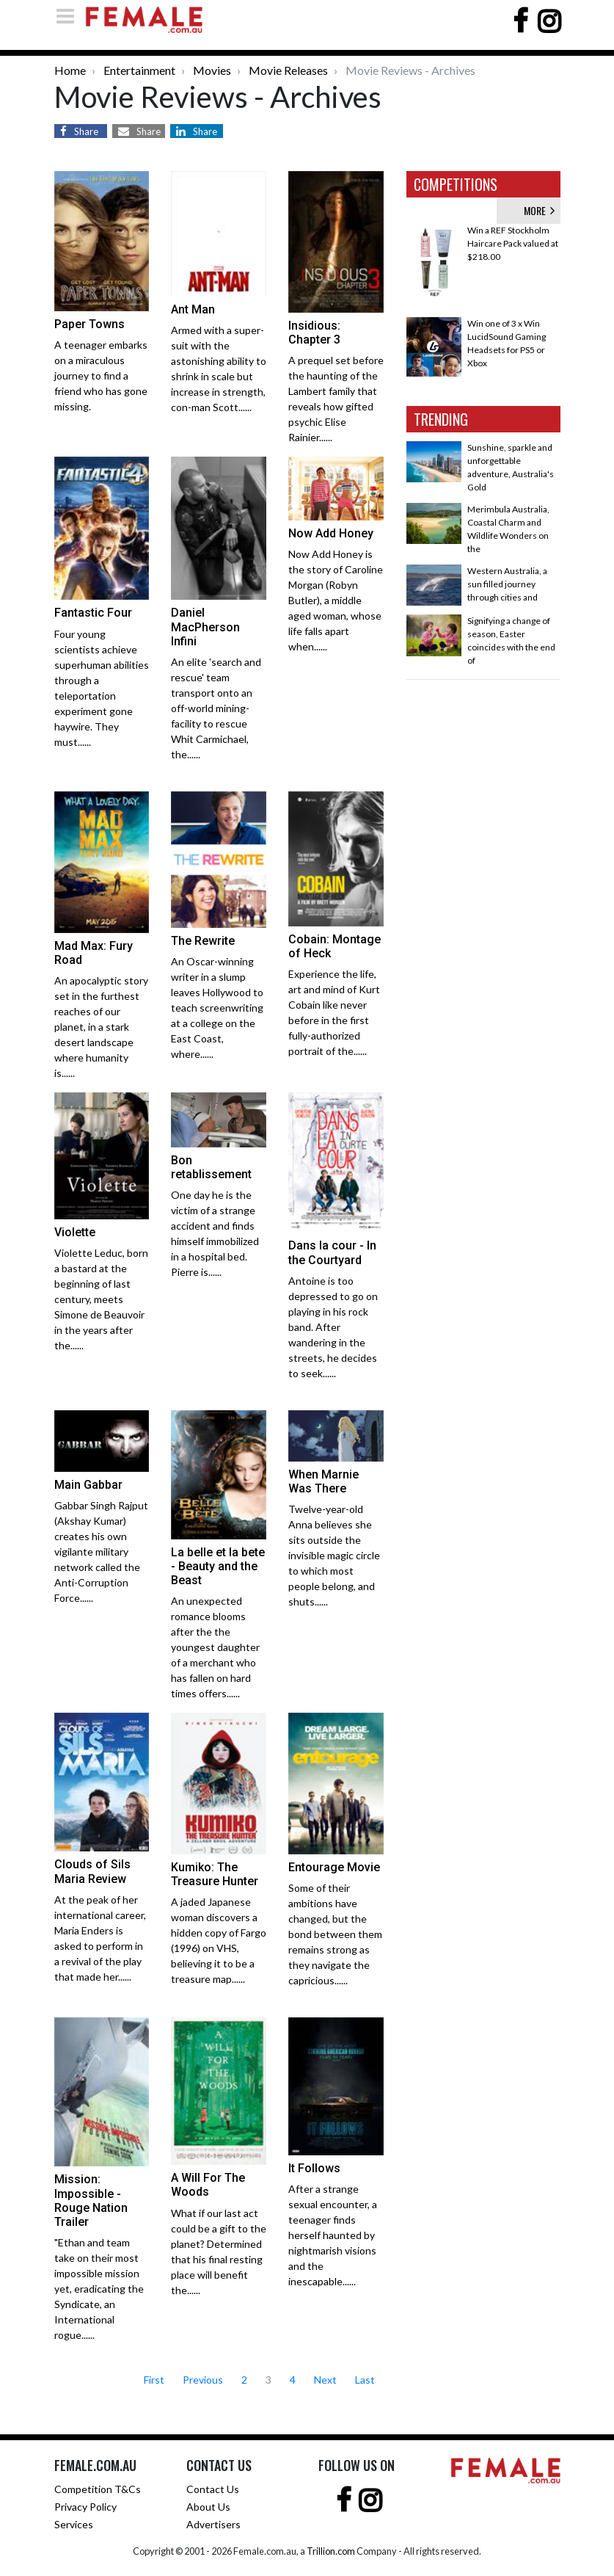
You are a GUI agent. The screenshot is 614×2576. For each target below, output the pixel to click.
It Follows (314, 2168)
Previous (203, 2379)
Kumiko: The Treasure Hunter (214, 1874)
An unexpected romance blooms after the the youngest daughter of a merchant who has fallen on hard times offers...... (215, 1646)
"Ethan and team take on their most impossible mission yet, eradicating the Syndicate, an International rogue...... (99, 2288)
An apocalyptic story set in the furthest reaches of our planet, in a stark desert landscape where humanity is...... (101, 1026)
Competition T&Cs (97, 2489)
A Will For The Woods (208, 2185)
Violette (74, 1232)
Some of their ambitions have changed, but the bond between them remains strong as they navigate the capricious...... (335, 1934)
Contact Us (212, 2489)
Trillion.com (331, 2551)
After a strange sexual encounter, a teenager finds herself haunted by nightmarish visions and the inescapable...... (332, 2235)
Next (325, 2379)
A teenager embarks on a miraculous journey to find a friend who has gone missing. (100, 375)
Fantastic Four (93, 613)
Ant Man (193, 309)
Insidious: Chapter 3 (314, 333)
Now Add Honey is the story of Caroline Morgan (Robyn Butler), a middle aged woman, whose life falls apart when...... (335, 600)
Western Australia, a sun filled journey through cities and (507, 584)
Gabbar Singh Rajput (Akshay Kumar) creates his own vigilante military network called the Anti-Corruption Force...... (101, 1551)
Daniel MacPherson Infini (205, 626)
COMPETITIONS (455, 184)
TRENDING (441, 419)
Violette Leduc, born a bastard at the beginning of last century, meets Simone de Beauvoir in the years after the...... (101, 1299)
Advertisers (213, 2524)
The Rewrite (203, 941)
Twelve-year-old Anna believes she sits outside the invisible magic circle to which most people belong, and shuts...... (334, 1555)
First (154, 2379)
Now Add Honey (330, 533)
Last (365, 2379)
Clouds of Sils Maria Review (92, 1871)
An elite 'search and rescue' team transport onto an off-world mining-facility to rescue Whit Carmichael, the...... (216, 708)
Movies (212, 70)
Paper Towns (89, 324)
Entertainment (139, 70)
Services (73, 2524)
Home (70, 70)
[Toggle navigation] (69, 16)
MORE (539, 210)
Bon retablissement (211, 1167)
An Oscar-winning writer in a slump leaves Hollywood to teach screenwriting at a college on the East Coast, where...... (217, 1007)
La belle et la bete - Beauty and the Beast (218, 1566)
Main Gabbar (88, 1485)
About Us (208, 2506)
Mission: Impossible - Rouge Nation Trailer (91, 2200)
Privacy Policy (85, 2506)
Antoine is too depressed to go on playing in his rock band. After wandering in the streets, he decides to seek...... (333, 1326)
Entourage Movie (334, 1867)
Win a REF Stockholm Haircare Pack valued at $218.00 (512, 243)
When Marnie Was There (323, 1481)
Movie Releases (288, 70)
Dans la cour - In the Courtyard (332, 1252)
